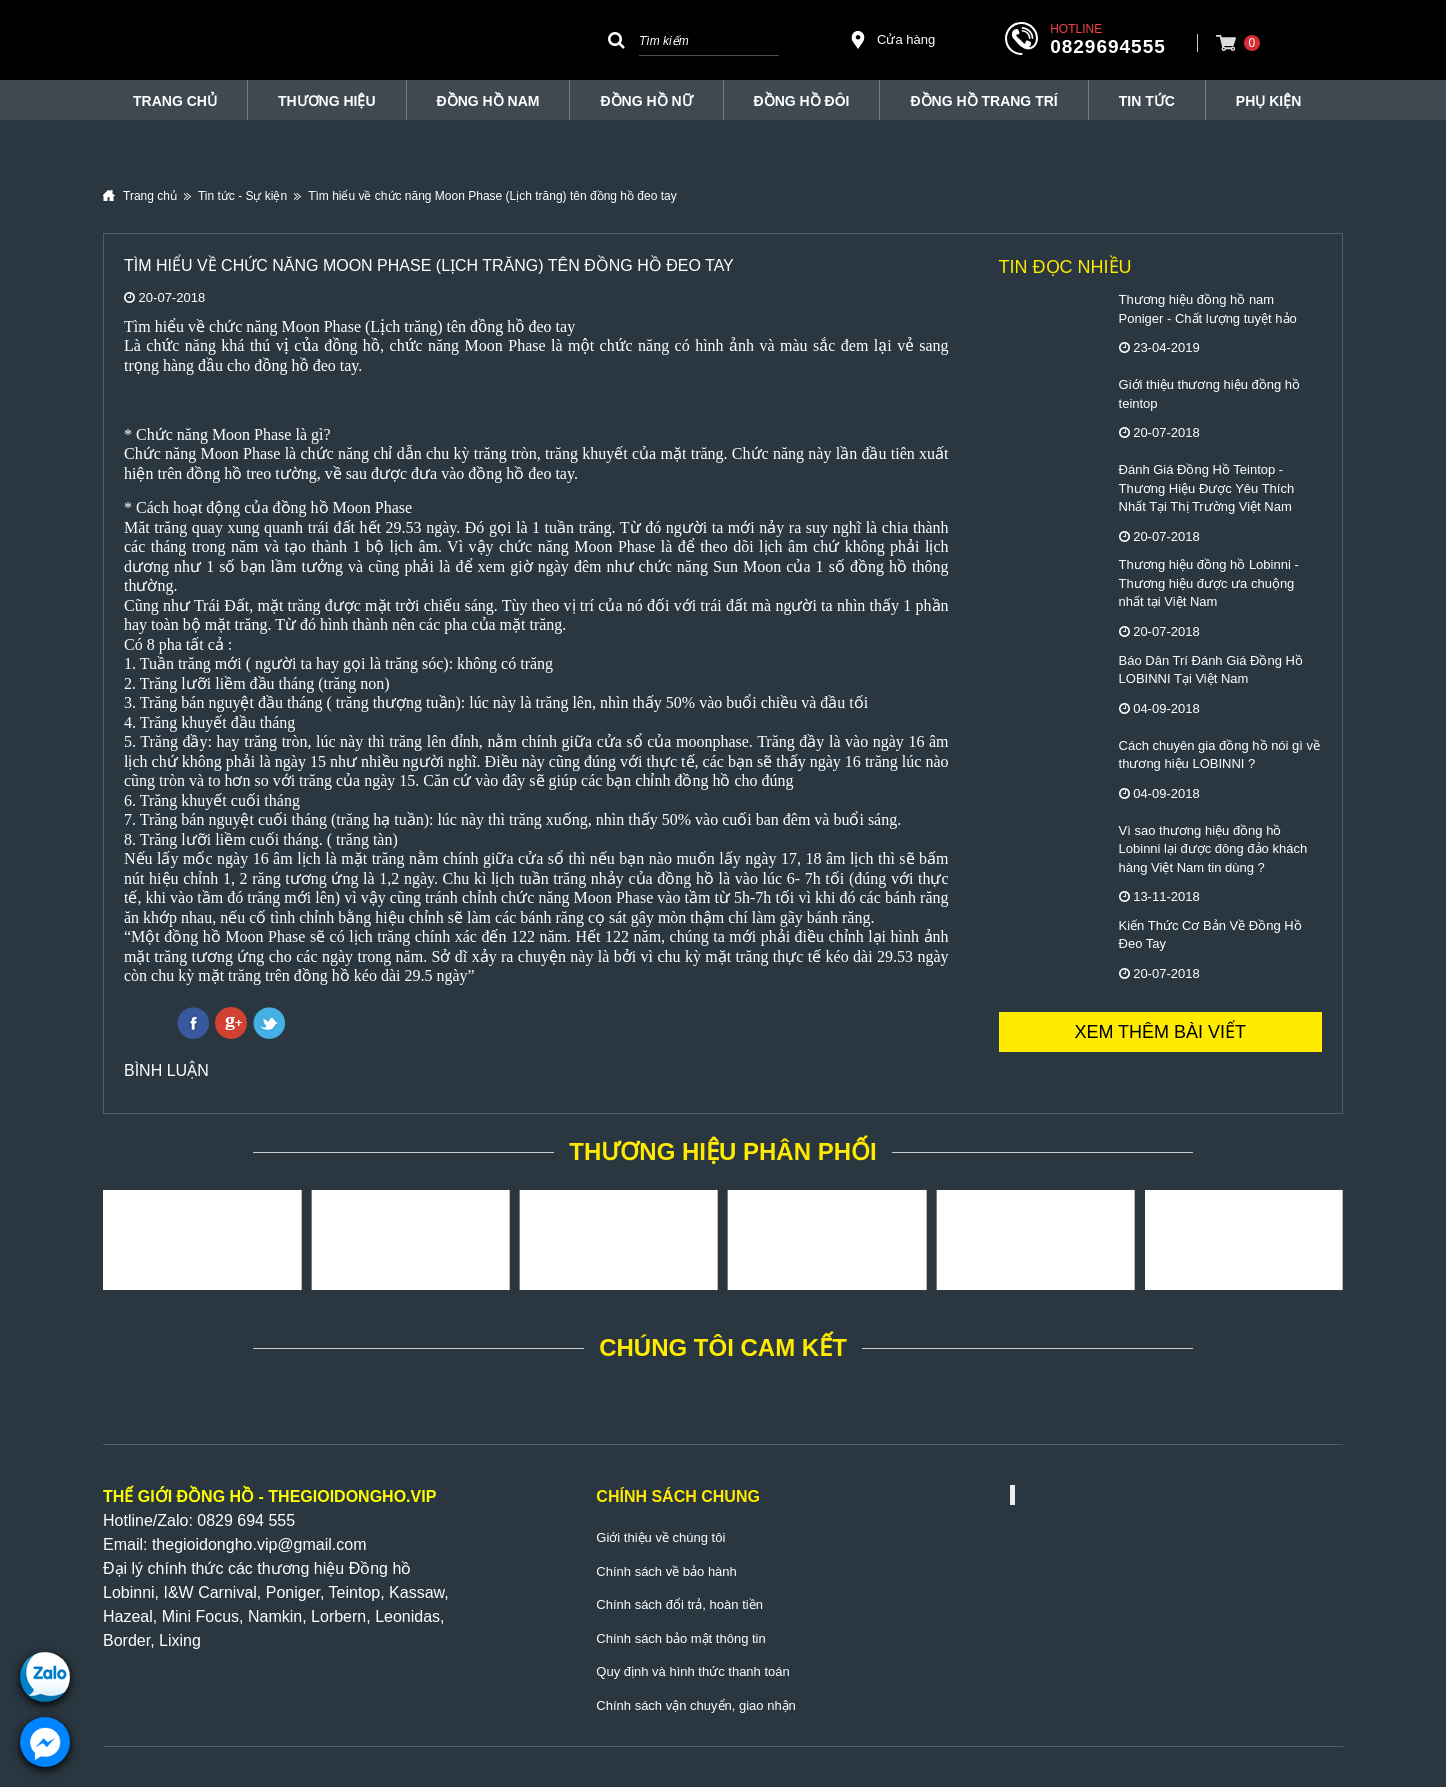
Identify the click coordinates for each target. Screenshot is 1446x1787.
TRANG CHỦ (175, 101)
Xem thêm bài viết (1160, 1032)
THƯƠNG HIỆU (327, 101)
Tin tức (1147, 101)
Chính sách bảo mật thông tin (680, 1638)
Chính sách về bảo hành (666, 1571)
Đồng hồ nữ (646, 101)
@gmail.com (321, 1544)
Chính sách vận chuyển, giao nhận (696, 1705)
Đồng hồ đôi (802, 101)
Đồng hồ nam (488, 101)
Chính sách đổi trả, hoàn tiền (679, 1604)
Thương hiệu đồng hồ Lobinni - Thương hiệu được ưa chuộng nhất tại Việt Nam (1209, 583)
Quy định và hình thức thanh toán (692, 1671)
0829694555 (1108, 46)
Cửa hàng (892, 40)
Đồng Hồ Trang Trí (983, 101)
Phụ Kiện (1268, 101)
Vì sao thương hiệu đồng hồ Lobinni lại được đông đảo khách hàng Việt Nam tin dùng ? (1213, 849)
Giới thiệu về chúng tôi (660, 1537)
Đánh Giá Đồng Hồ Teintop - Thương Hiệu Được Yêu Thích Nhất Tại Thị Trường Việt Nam (1207, 488)
